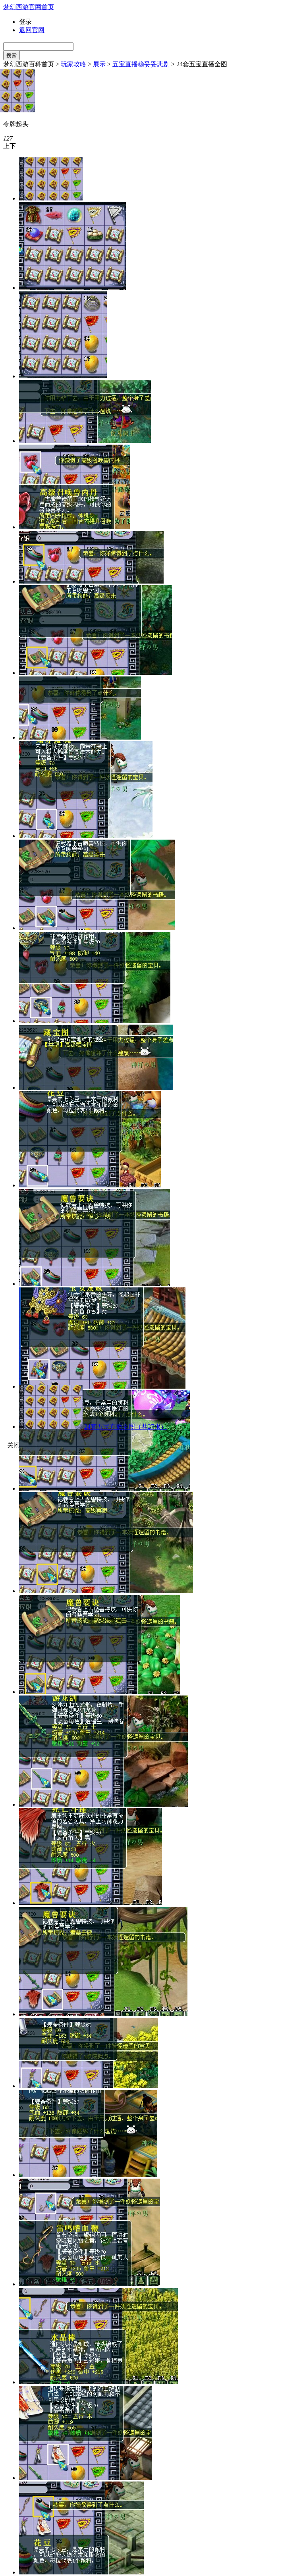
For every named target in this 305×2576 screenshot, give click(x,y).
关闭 (13, 1445)
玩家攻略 (73, 64)
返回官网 (31, 30)
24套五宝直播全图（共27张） (125, 1426)
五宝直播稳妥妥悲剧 (141, 64)
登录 (25, 21)
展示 (99, 64)
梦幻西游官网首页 (28, 7)
